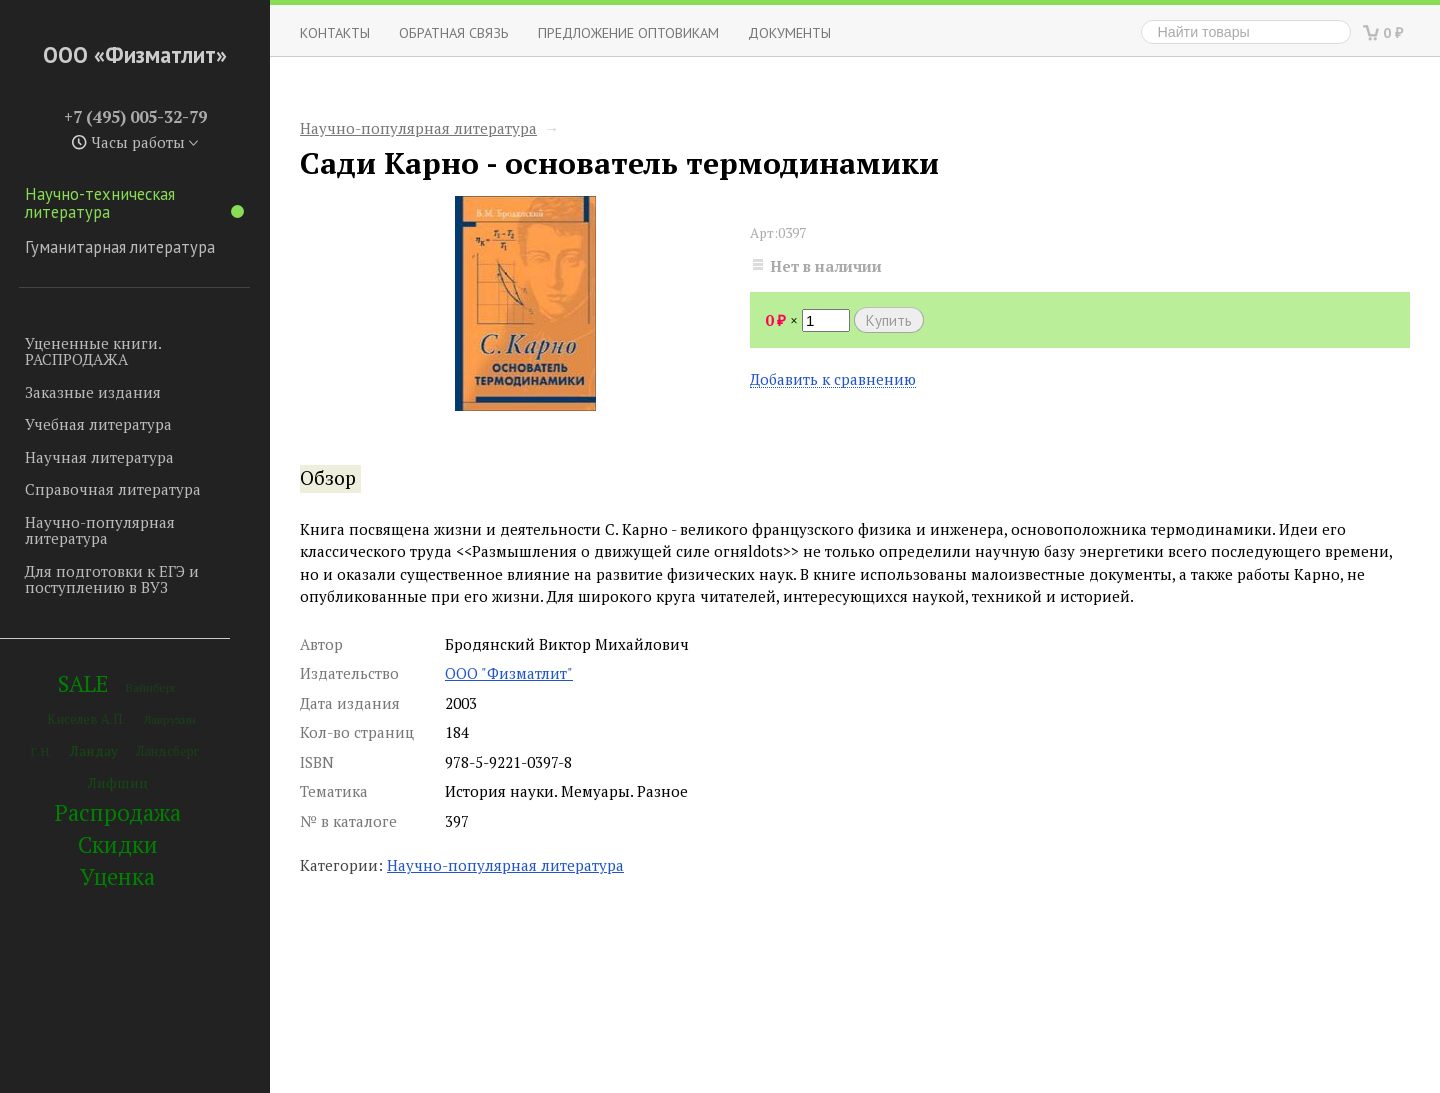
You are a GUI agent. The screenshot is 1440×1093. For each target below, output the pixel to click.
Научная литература (99, 457)
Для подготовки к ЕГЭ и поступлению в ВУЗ (112, 579)
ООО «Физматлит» (135, 54)
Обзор (328, 478)
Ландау (94, 750)
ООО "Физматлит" (509, 673)
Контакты (335, 32)
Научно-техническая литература (134, 203)
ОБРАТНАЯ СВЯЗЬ (454, 32)
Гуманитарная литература (120, 247)
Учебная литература (98, 424)
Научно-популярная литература (100, 530)
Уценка (117, 876)
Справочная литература (113, 489)
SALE (83, 683)
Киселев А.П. (86, 719)
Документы (789, 32)
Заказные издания (93, 392)
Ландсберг (167, 751)
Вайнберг (151, 687)
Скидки (118, 844)
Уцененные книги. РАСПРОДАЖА (93, 351)
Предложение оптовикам (628, 32)
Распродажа (118, 812)
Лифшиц (118, 782)
